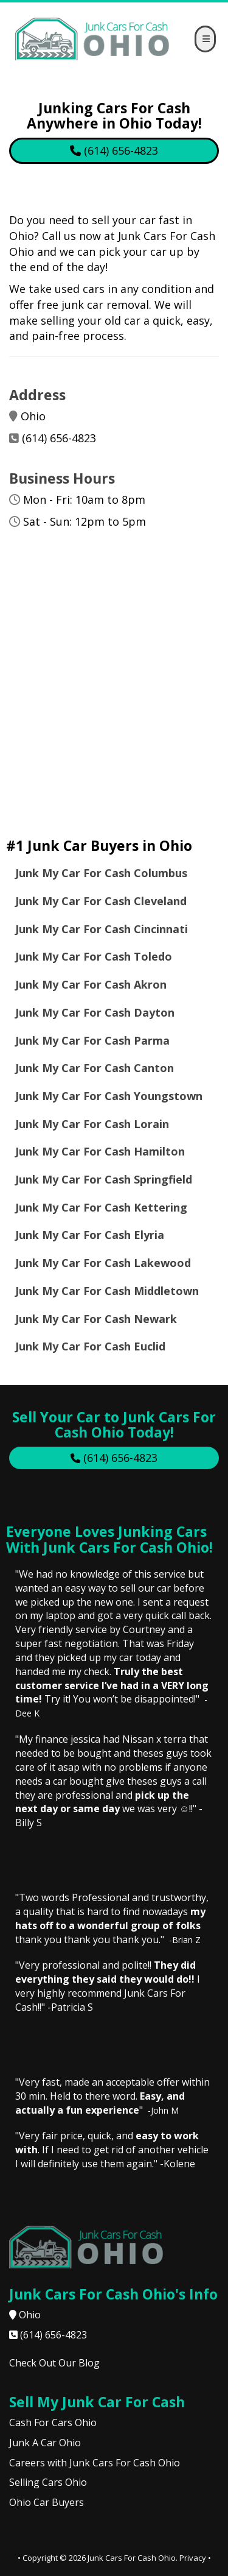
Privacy (192, 2557)
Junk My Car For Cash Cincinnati (103, 929)
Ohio (30, 2314)
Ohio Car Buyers (46, 2502)
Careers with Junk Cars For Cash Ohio (94, 2462)
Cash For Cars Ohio (53, 2422)
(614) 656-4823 (59, 438)
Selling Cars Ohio (48, 2482)
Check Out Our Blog (54, 2363)
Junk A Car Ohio (45, 2442)
